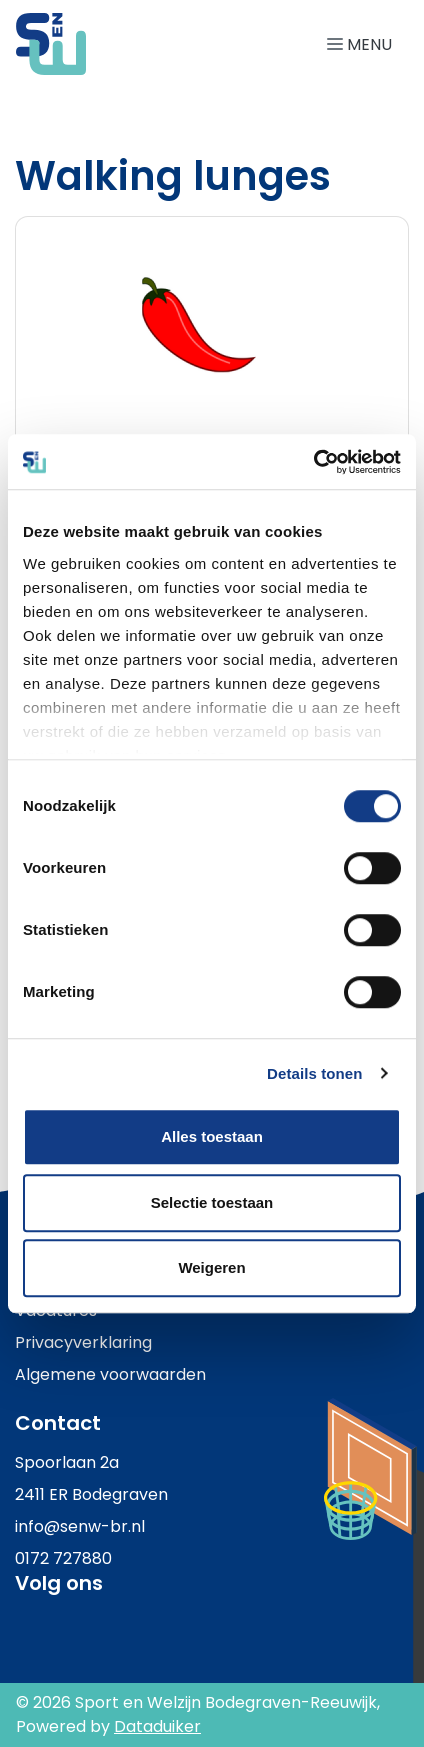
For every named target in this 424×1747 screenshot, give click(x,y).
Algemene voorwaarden (110, 1374)
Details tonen (314, 1073)
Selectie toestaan (212, 1202)
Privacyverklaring (83, 1342)
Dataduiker (157, 1726)
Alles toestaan (212, 1136)
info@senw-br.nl (80, 1526)
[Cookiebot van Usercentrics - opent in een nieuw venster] (313, 462)
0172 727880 (63, 1558)
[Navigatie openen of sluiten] (363, 43)
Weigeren (211, 1267)
